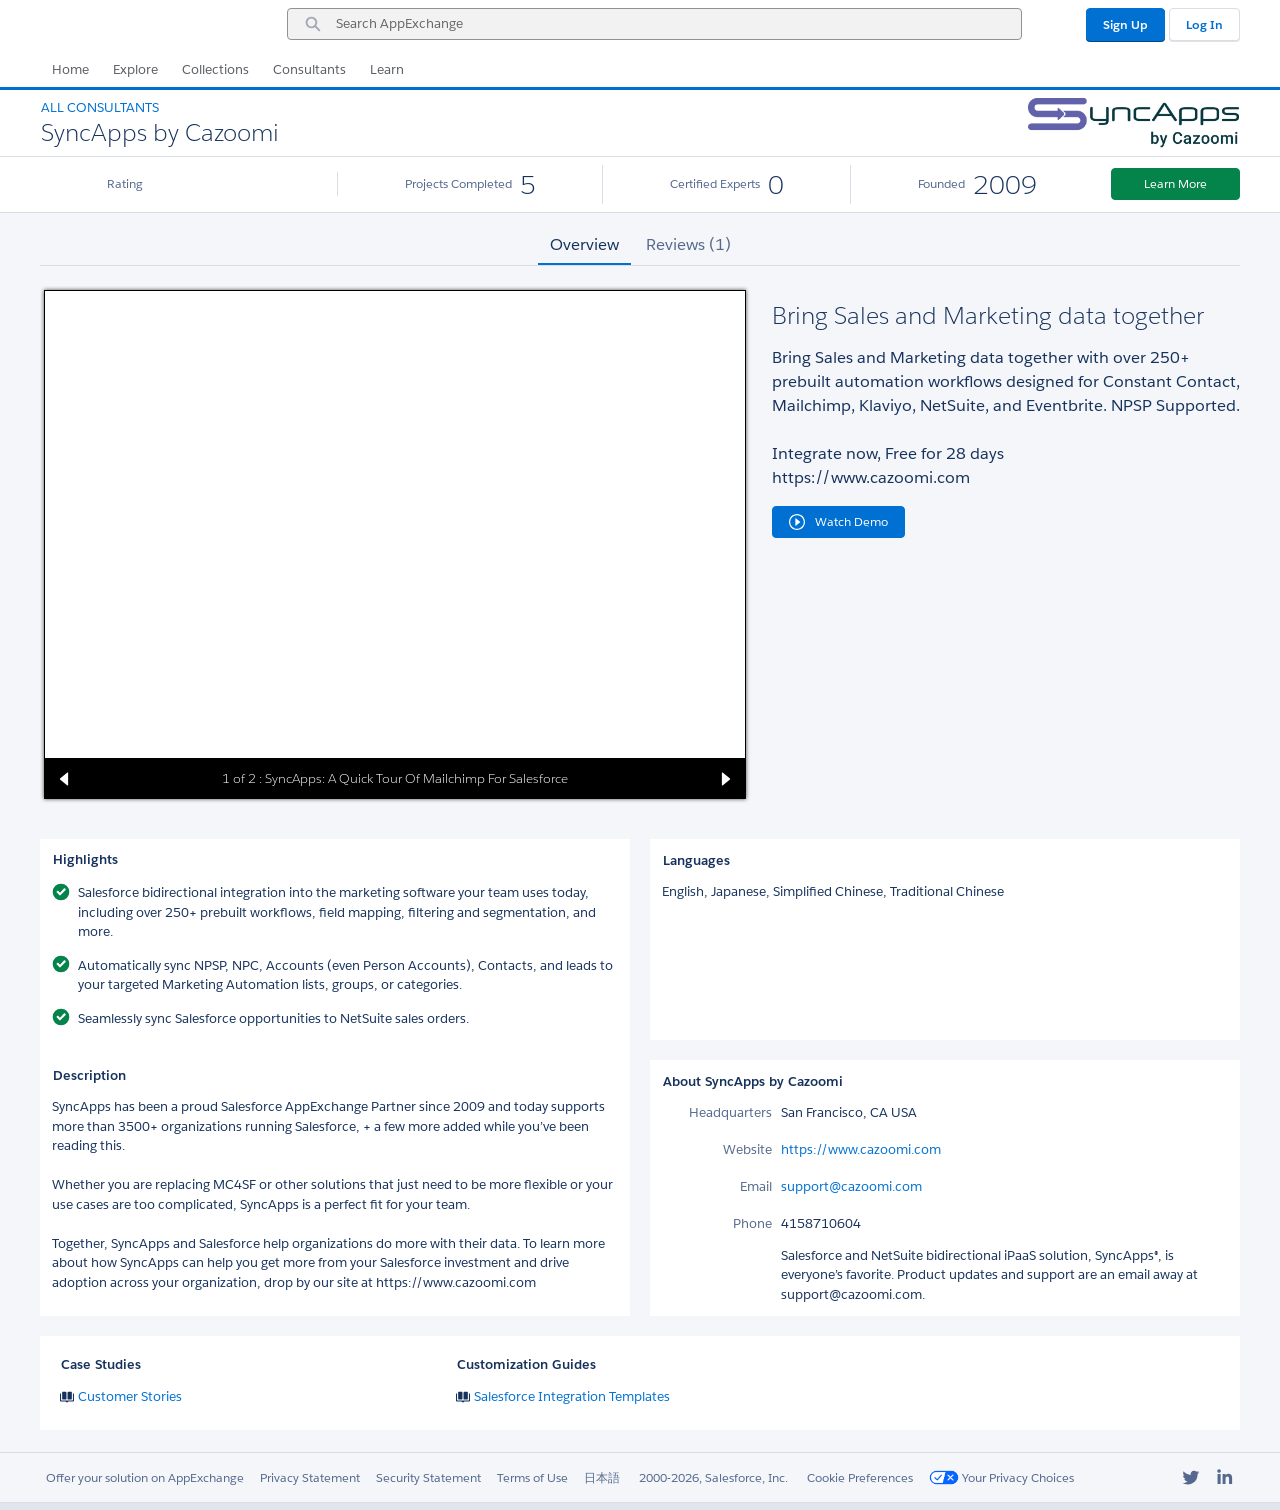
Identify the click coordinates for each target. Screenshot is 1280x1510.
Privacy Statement (310, 1477)
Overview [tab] (584, 244)
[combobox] (654, 24)
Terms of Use (532, 1477)
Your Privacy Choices (1001, 1477)
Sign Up (1125, 24)
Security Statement (428, 1477)
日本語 (602, 1477)
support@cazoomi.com (851, 1186)
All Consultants (100, 107)
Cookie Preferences (860, 1477)
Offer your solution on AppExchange (145, 1477)
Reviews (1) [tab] (688, 244)
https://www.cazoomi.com (861, 1149)
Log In (1204, 24)
